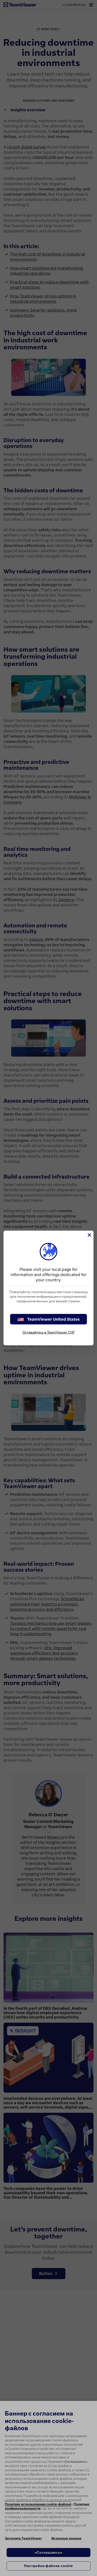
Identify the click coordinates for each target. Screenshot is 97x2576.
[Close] (89, 1235)
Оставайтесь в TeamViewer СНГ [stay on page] (48, 1332)
